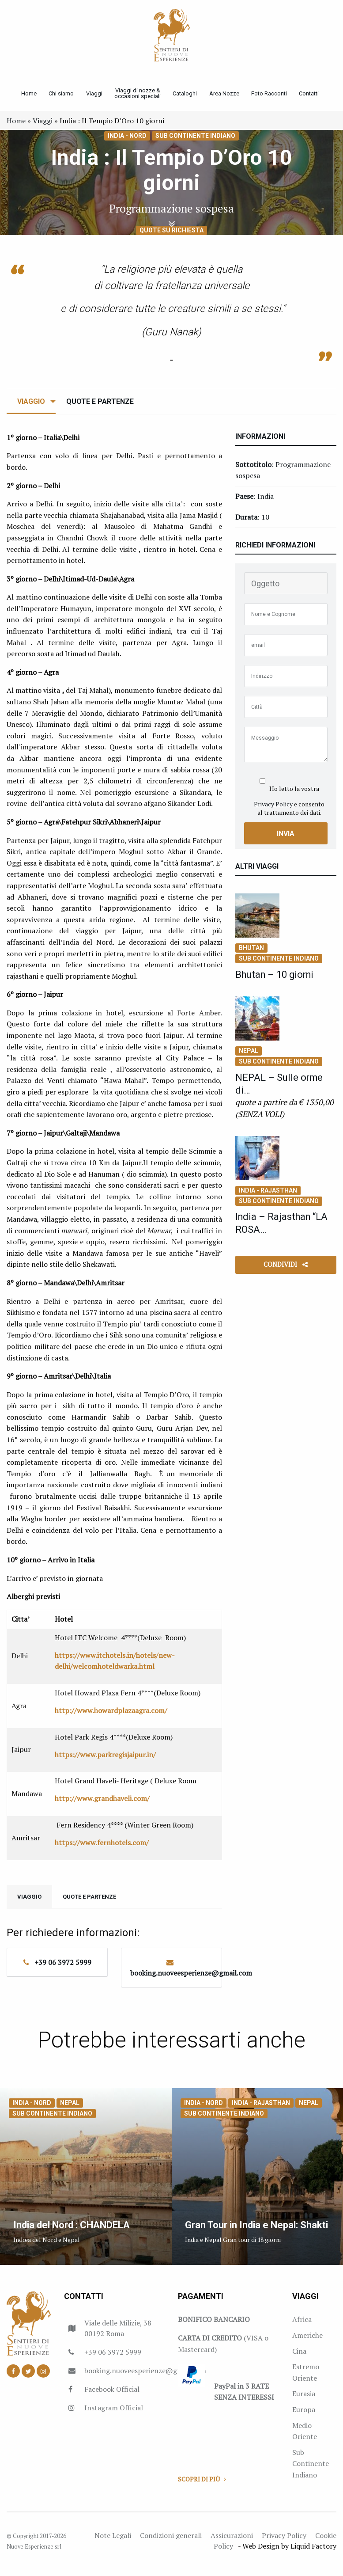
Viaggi (94, 97)
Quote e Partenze (100, 408)
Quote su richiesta (171, 237)
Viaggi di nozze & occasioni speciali (139, 97)
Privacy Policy (273, 811)
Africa (302, 2326)
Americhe (307, 2342)
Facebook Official (111, 2396)
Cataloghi (188, 97)
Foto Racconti (275, 97)
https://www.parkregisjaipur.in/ (105, 1762)
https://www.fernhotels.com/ (102, 1849)
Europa (303, 2416)
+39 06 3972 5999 (62, 1969)
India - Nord (127, 142)
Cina (299, 2358)
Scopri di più (202, 2486)
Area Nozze (229, 97)
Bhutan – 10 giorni (280, 981)
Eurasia (303, 2400)
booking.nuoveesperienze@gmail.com (191, 1980)
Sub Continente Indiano (195, 142)
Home (24, 97)
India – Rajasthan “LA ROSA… (277, 1229)
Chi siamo (58, 97)
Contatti (317, 97)
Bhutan (251, 954)
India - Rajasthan (268, 1197)
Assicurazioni (232, 2542)
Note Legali (112, 2542)
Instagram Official (113, 2415)
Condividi (286, 1271)
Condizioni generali (171, 2542)
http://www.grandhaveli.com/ (102, 1805)
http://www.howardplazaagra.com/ (111, 1717)
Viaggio (31, 408)
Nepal (248, 1057)
